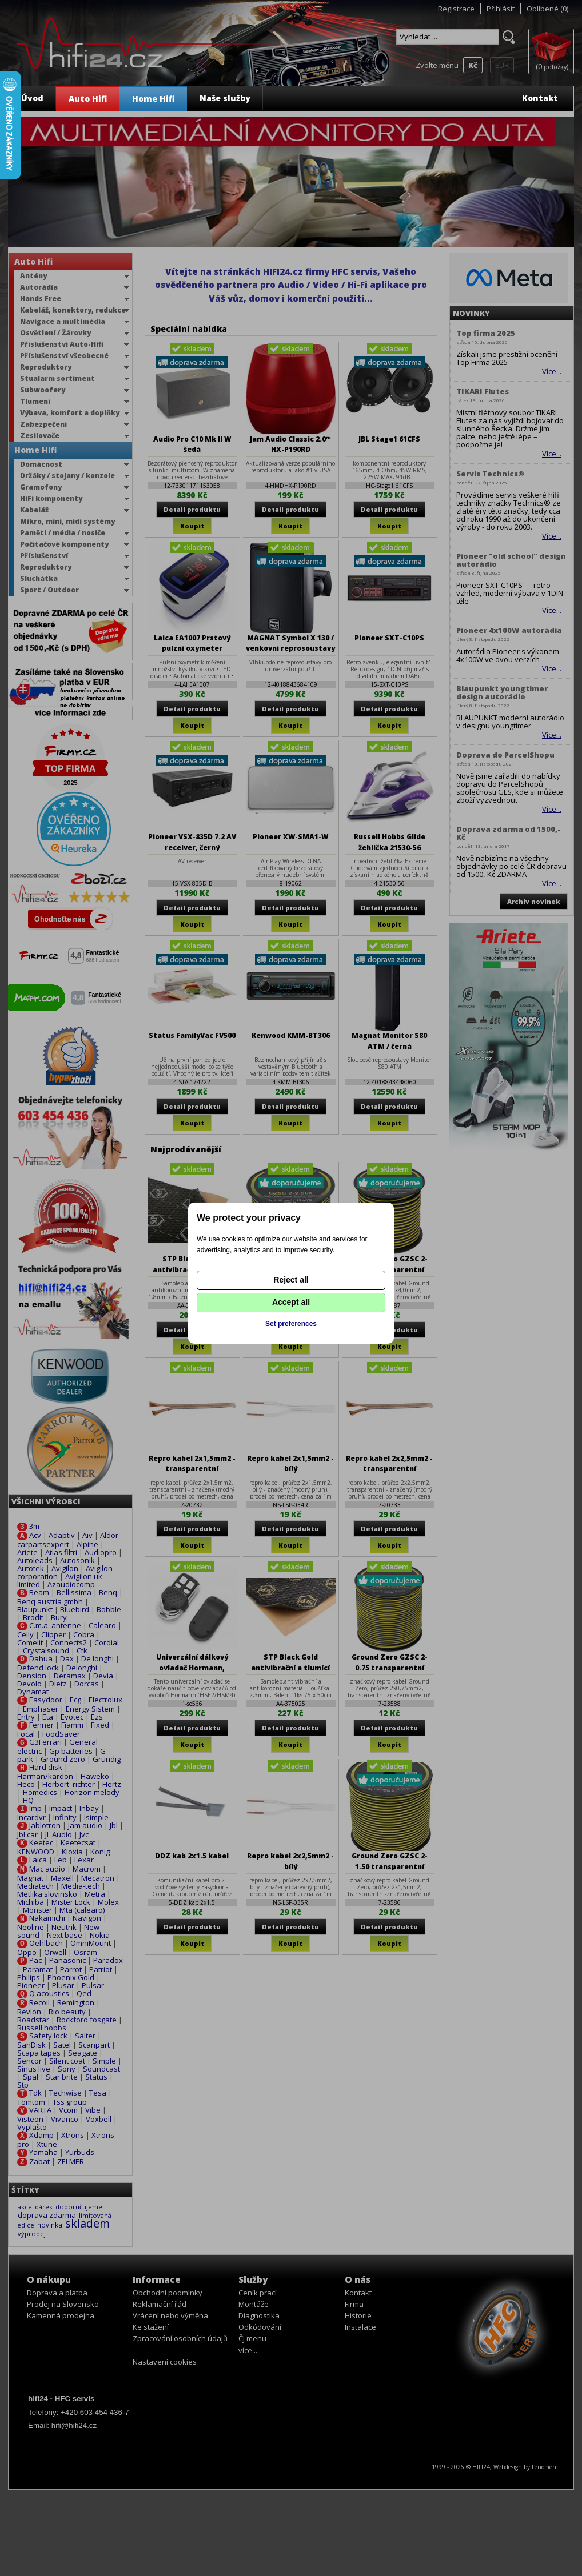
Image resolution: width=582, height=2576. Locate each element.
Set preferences (291, 1324)
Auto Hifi (88, 98)
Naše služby (225, 98)
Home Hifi (153, 98)
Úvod (32, 98)
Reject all (290, 1279)
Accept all (291, 1302)
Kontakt (540, 98)
